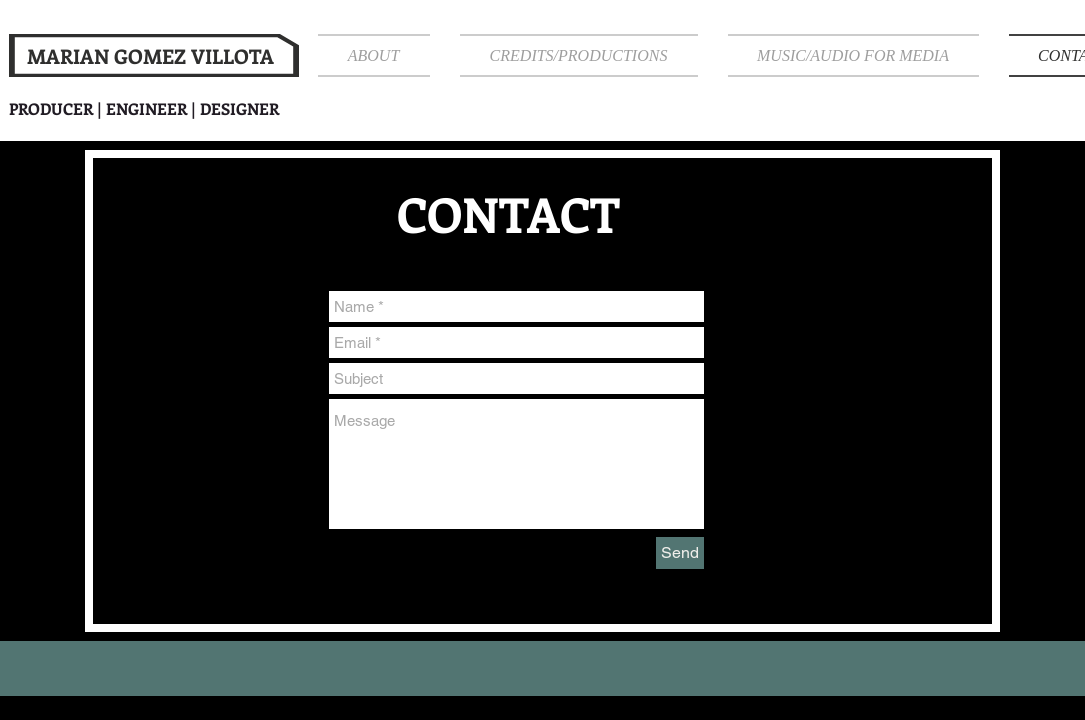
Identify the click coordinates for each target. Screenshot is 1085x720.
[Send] (680, 553)
